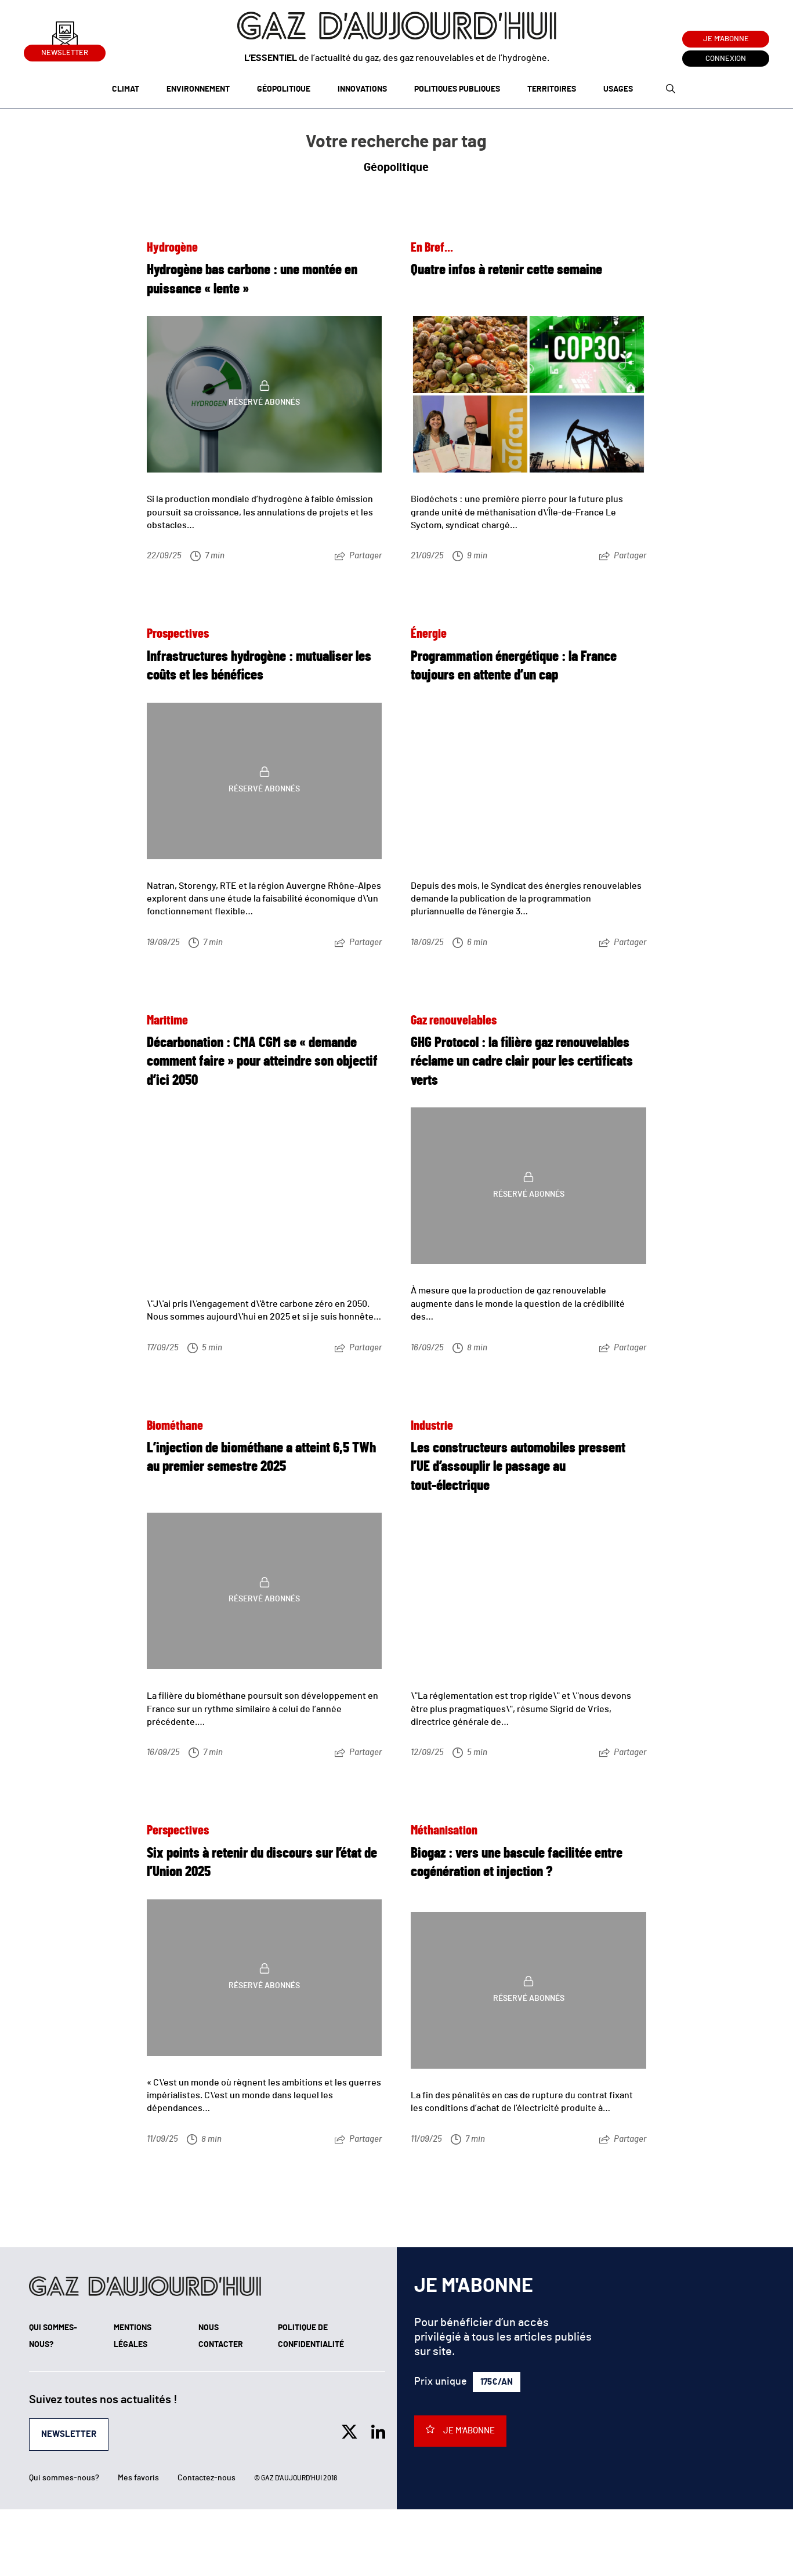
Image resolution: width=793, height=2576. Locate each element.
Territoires (551, 89)
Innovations (362, 89)
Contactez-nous (207, 2478)
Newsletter (64, 51)
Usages (618, 89)
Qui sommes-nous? (64, 2478)
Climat (125, 89)
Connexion (725, 59)
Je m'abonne (726, 39)
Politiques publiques (457, 89)
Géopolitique (283, 89)
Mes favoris (138, 2478)
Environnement (198, 89)
